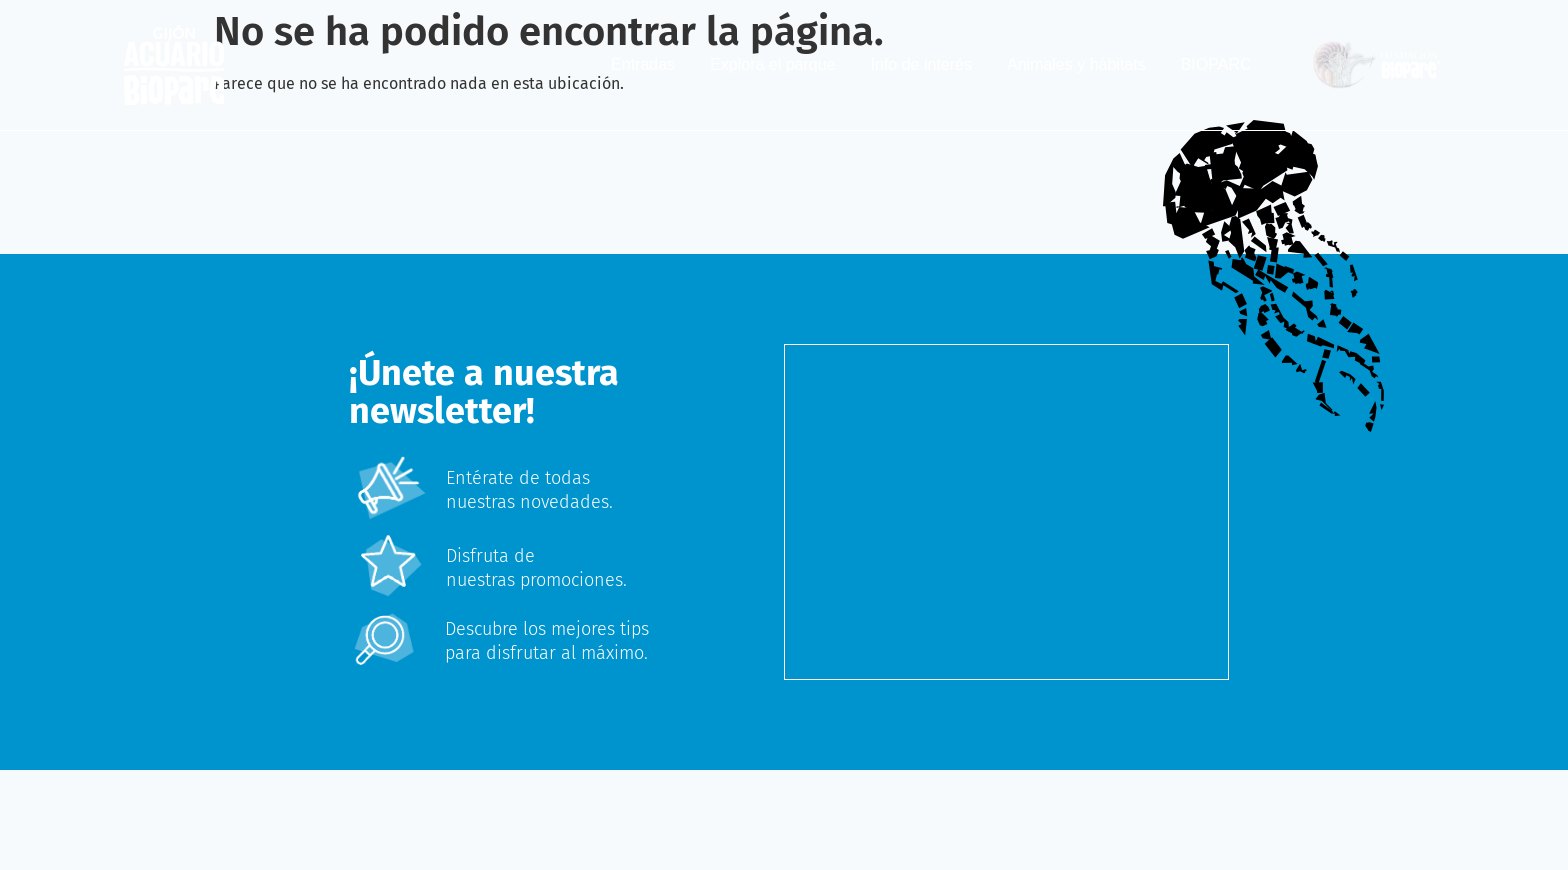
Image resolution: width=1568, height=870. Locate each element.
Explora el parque (772, 64)
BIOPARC (1216, 64)
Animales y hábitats (1076, 64)
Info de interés (921, 64)
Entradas (643, 64)
